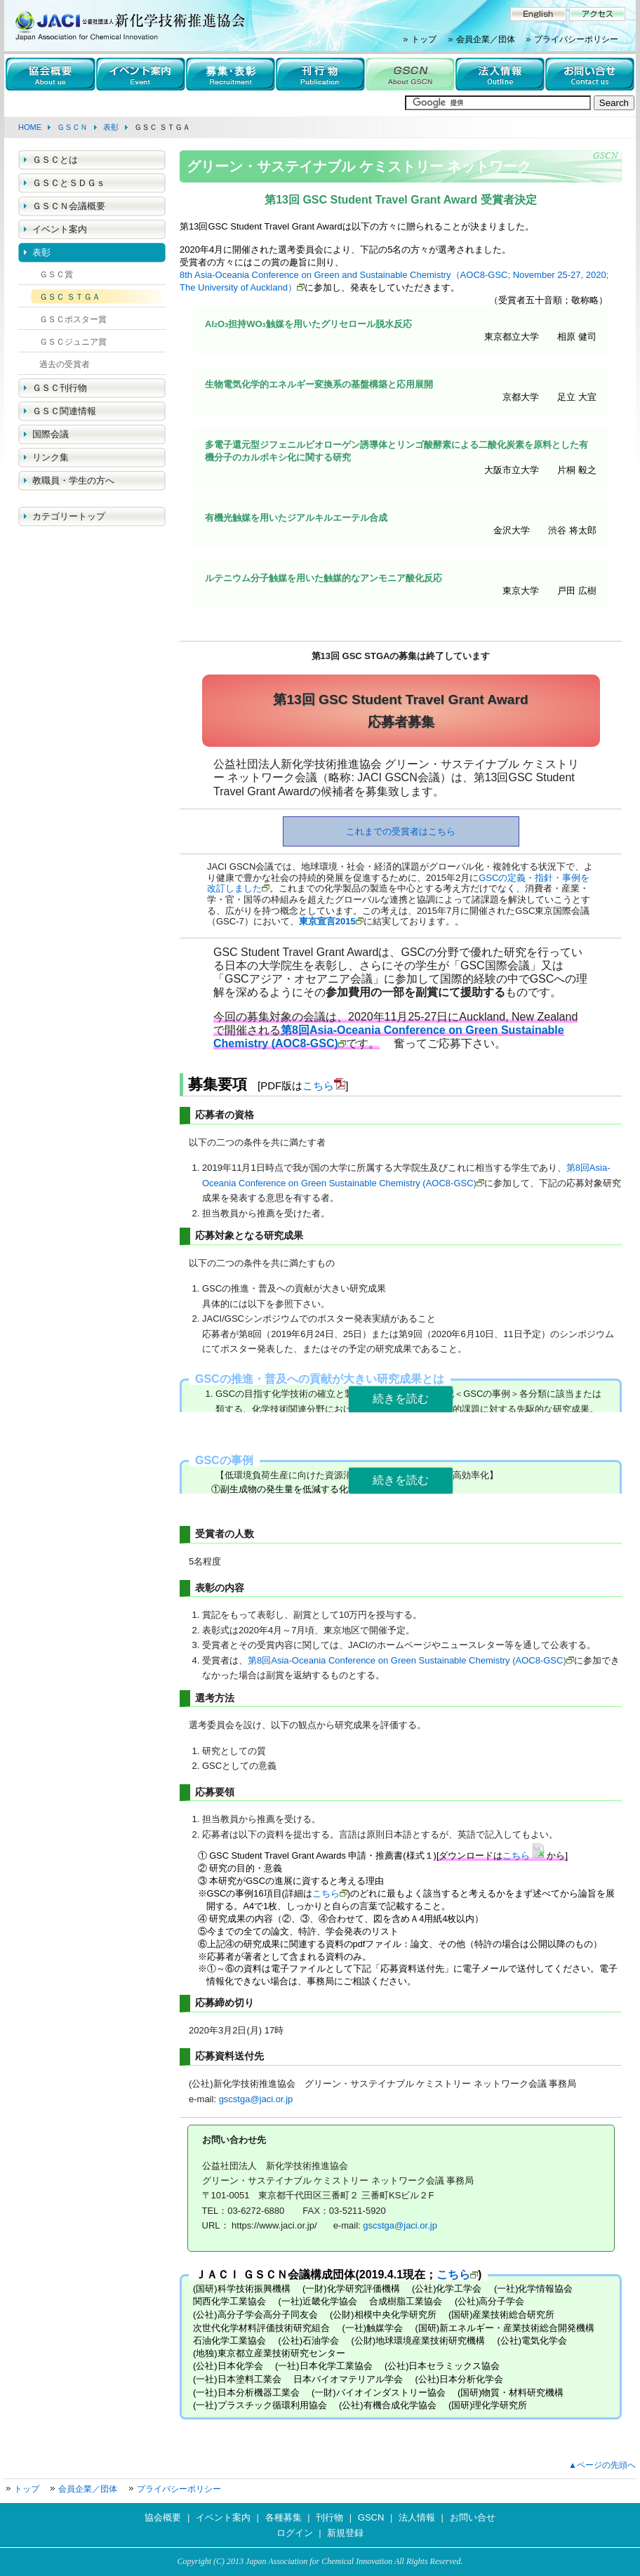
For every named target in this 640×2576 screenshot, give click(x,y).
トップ (423, 39)
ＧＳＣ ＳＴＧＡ (69, 297)
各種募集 (283, 2517)
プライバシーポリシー (576, 39)
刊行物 (329, 2517)
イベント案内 (59, 229)
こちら (318, 1085)
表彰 (41, 252)
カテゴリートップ (68, 516)
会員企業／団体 (485, 39)
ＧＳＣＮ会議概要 (68, 206)
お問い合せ (472, 2517)
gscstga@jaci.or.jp (256, 2099)
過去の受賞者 (64, 364)
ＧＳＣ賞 (56, 274)
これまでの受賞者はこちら (400, 831)
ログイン (294, 2533)
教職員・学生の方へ (73, 480)
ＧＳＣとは (55, 159)
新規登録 (345, 2533)
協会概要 (163, 2517)
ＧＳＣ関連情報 (64, 411)
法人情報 (417, 2517)
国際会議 (50, 434)
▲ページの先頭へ (602, 2465)
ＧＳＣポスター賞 (73, 319)
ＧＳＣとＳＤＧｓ (68, 183)
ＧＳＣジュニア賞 (73, 342)
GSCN (371, 2517)
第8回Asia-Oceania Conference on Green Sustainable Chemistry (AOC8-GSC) (407, 1660)
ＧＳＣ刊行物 (59, 388)
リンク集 (50, 457)
